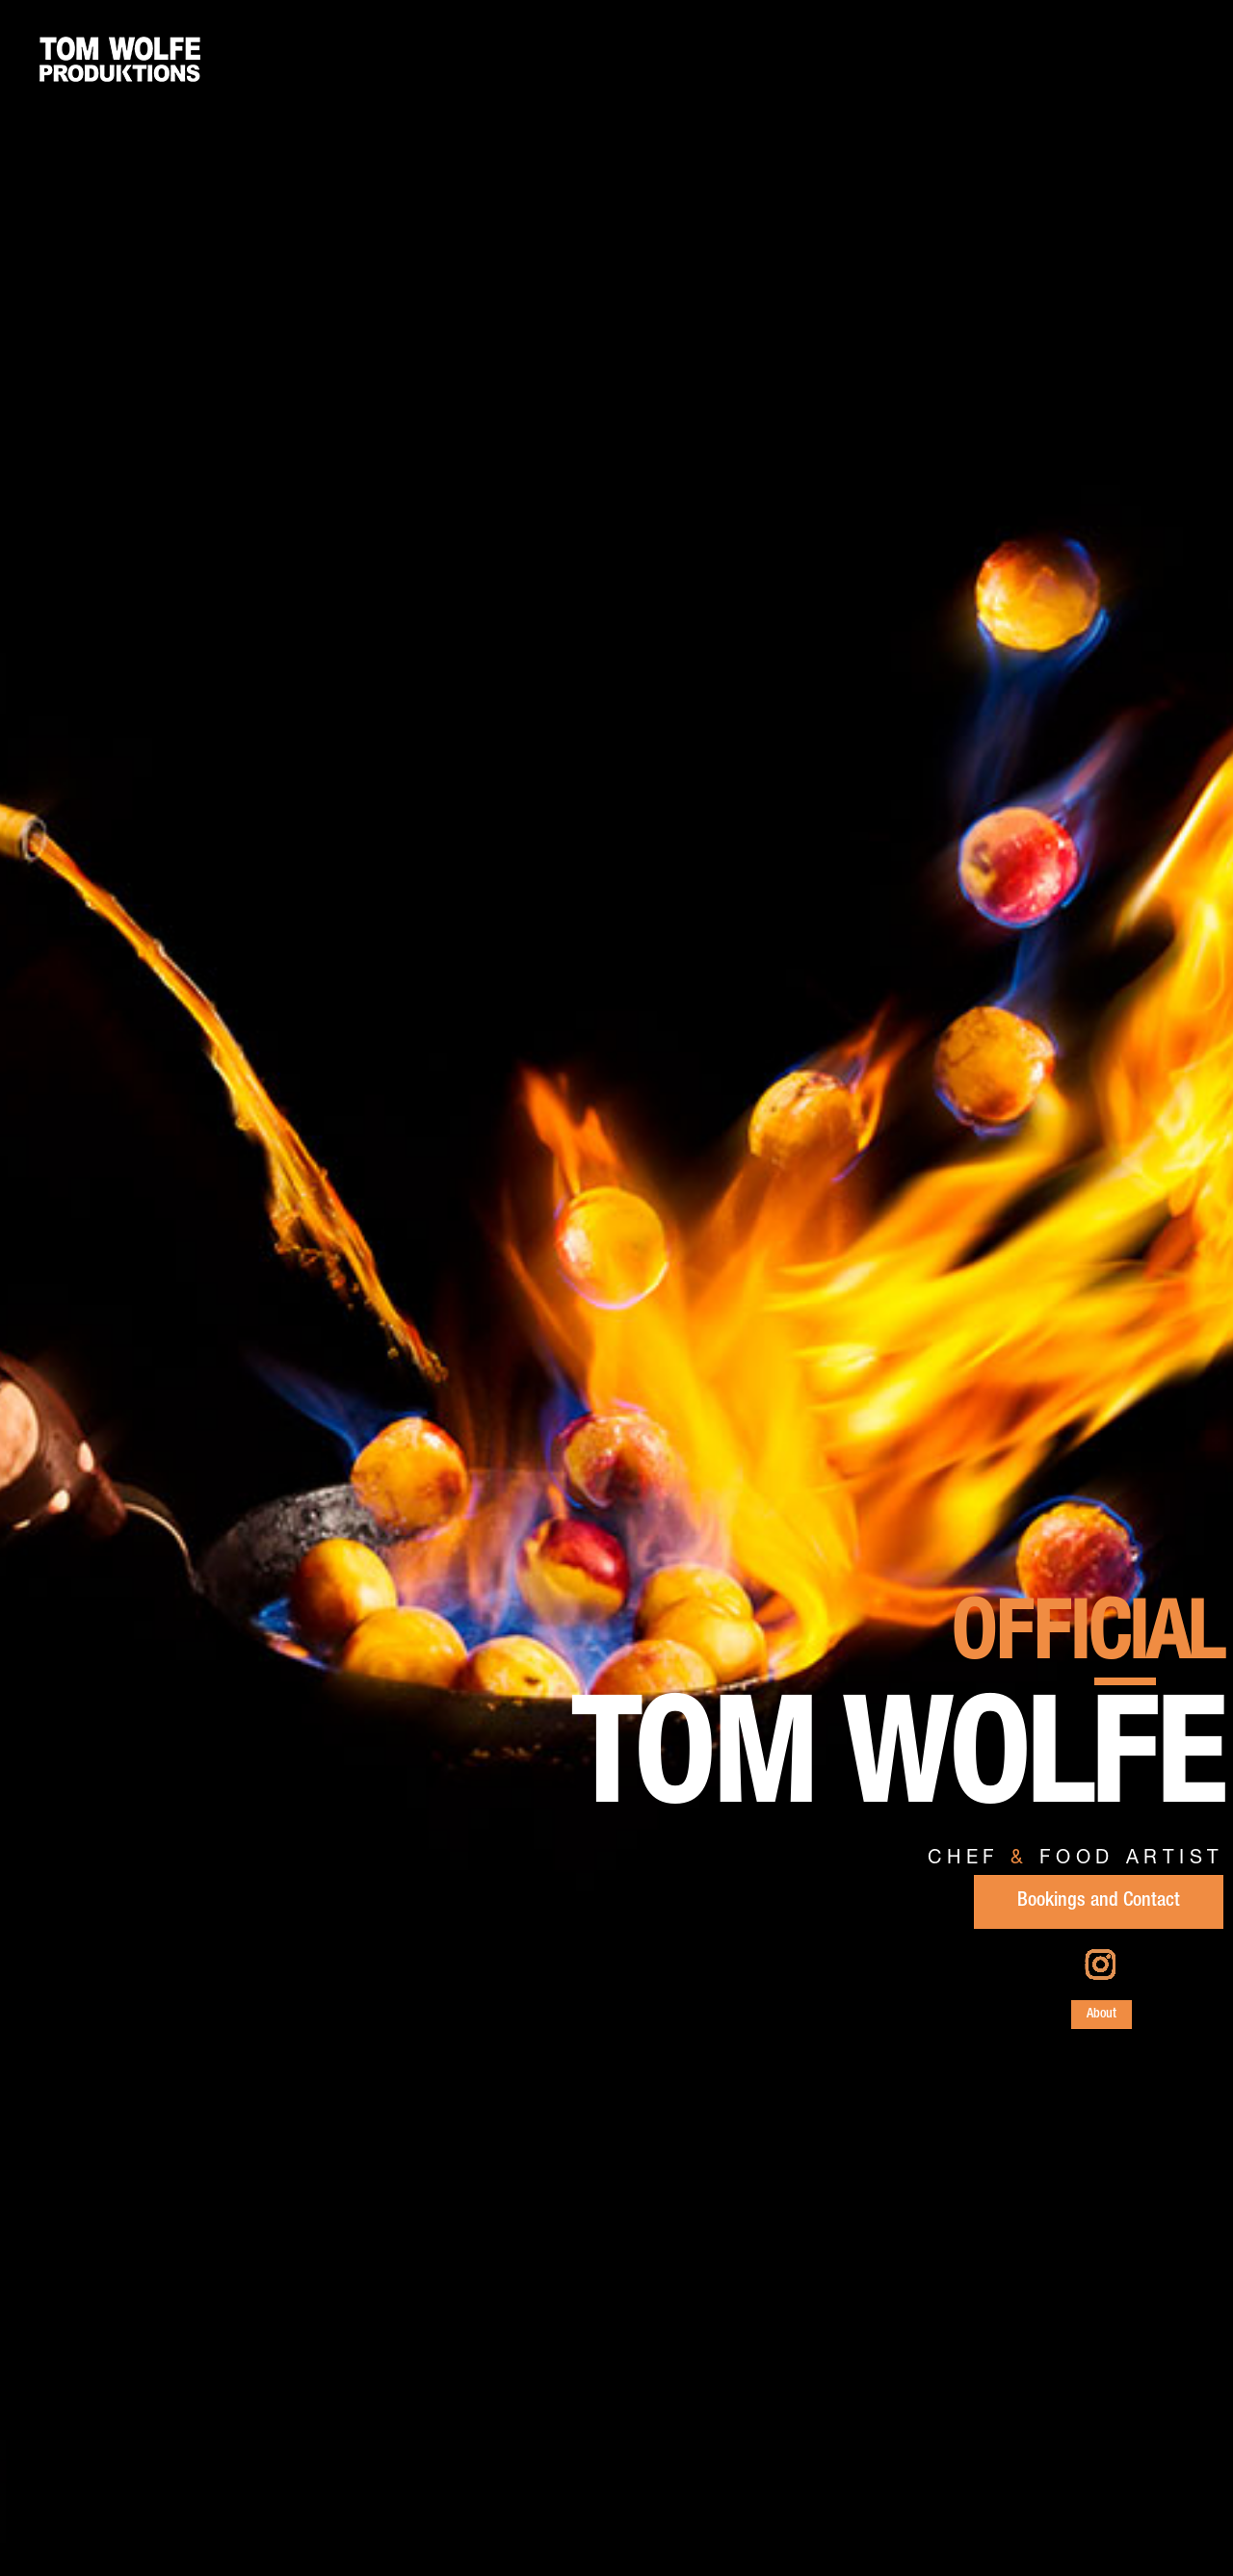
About (1101, 2014)
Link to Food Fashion (629, 2507)
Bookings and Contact (1098, 1902)
